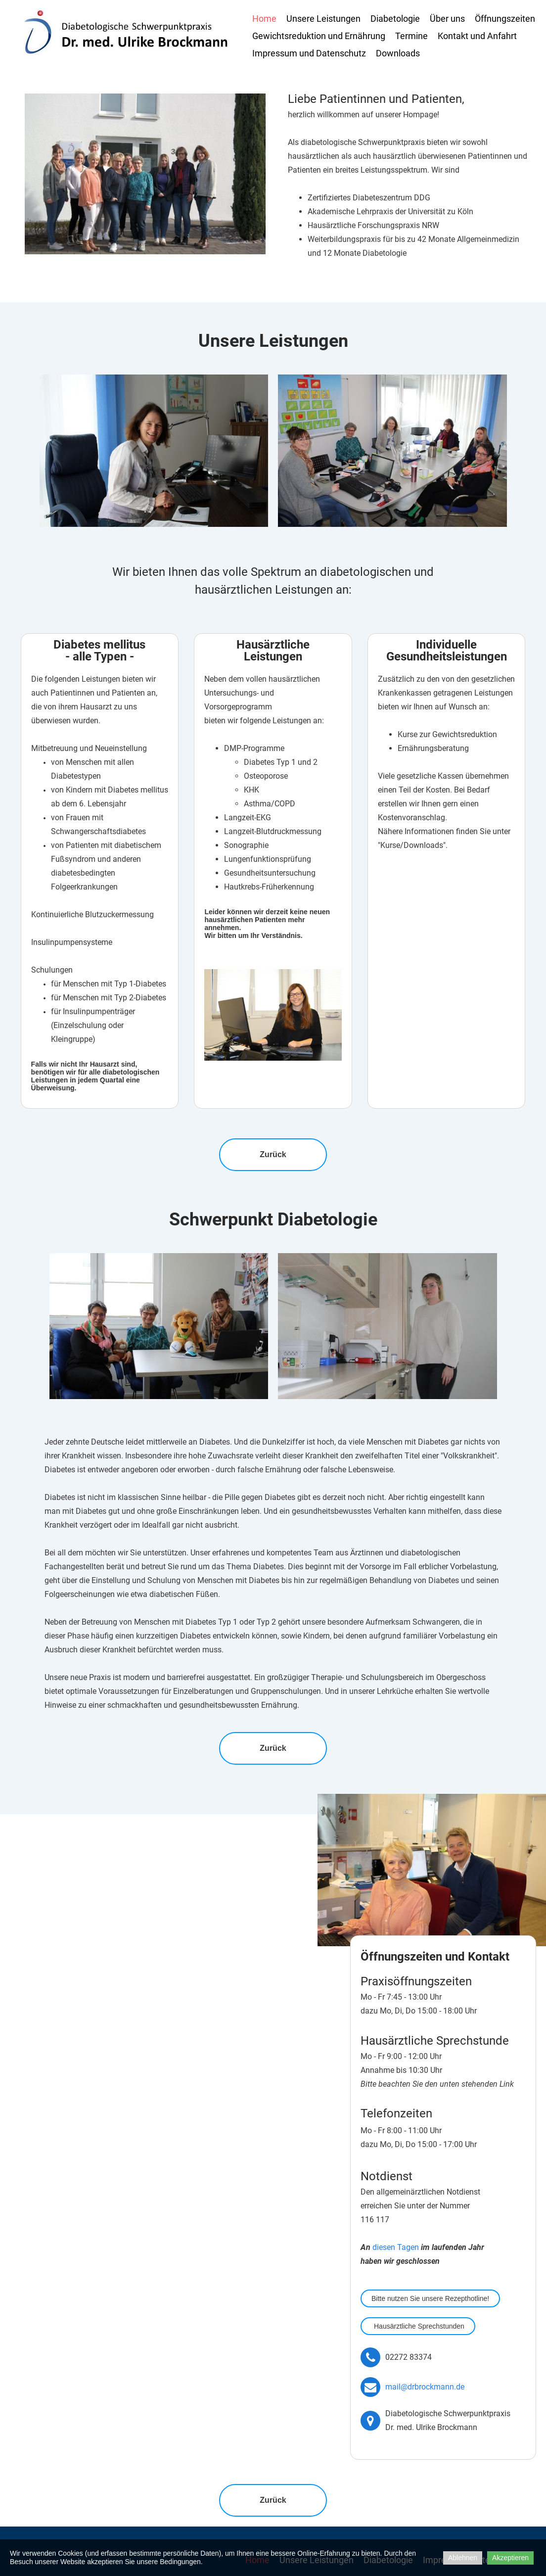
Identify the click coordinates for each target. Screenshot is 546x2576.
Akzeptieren (510, 2558)
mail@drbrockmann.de (424, 2386)
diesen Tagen (395, 2247)
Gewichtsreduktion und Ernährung (318, 36)
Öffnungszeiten (505, 18)
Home (264, 18)
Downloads (398, 53)
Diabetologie (395, 18)
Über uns (447, 18)
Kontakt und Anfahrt (477, 36)
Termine (411, 36)
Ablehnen (462, 2558)
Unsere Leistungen (323, 18)
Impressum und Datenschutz (309, 53)
